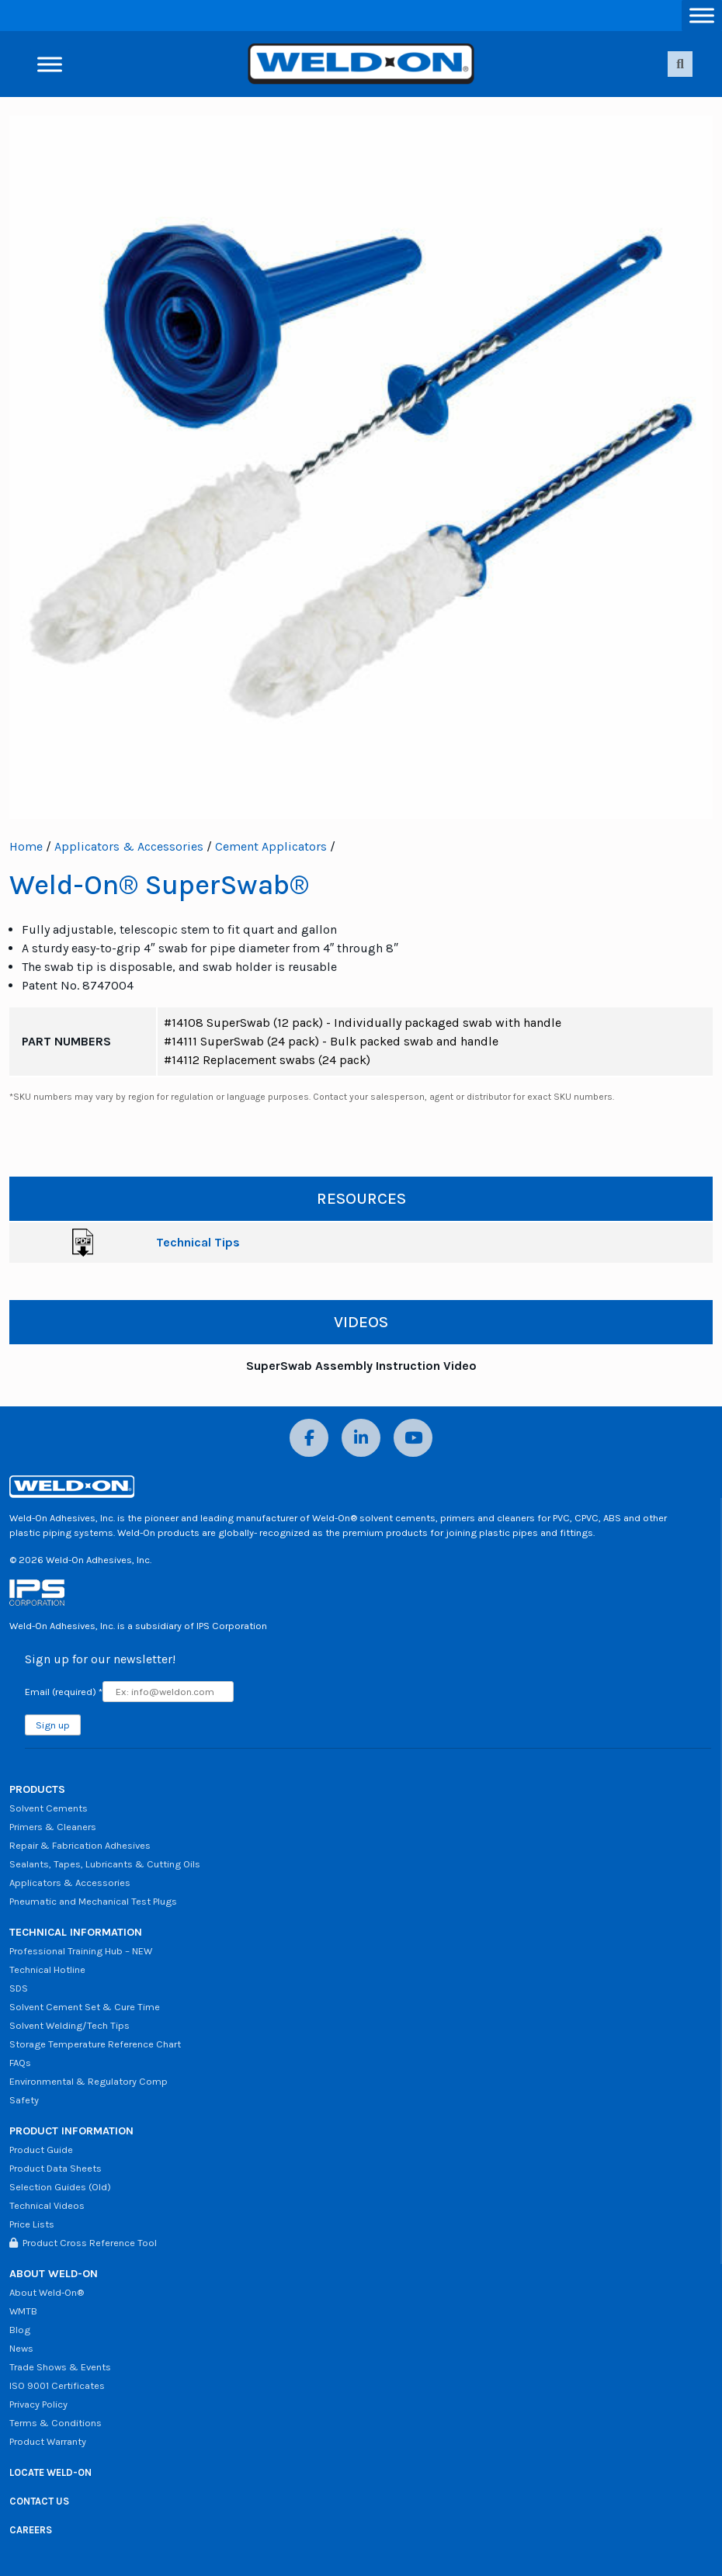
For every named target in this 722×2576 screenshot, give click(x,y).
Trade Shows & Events (60, 2367)
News (21, 2348)
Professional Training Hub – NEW (80, 1951)
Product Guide (41, 2149)
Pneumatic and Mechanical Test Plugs (93, 1901)
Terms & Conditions (55, 2423)
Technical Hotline (47, 1969)
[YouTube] (413, 1438)
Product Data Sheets (55, 2168)
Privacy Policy (38, 2404)
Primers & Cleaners (52, 1826)
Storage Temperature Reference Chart (95, 2044)
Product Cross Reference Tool (83, 2242)
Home (26, 846)
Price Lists (31, 2224)
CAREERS (30, 2530)
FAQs (20, 2062)
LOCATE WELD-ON (50, 2472)
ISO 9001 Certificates (57, 2385)
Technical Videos (47, 2205)
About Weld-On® (46, 2292)
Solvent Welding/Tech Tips (69, 2025)
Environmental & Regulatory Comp (88, 2081)
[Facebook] (309, 1438)
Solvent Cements (48, 1808)
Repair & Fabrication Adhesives (80, 1845)
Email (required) (63, 1691)
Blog (19, 2329)
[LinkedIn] (361, 1438)
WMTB (23, 2311)
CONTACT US (39, 2501)
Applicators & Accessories (128, 846)
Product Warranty (47, 2441)
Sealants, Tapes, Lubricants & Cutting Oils (104, 1864)
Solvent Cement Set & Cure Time (84, 2007)
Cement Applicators (271, 846)
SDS (18, 1988)
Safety (24, 2100)
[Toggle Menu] (701, 15)
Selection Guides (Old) (60, 2187)
